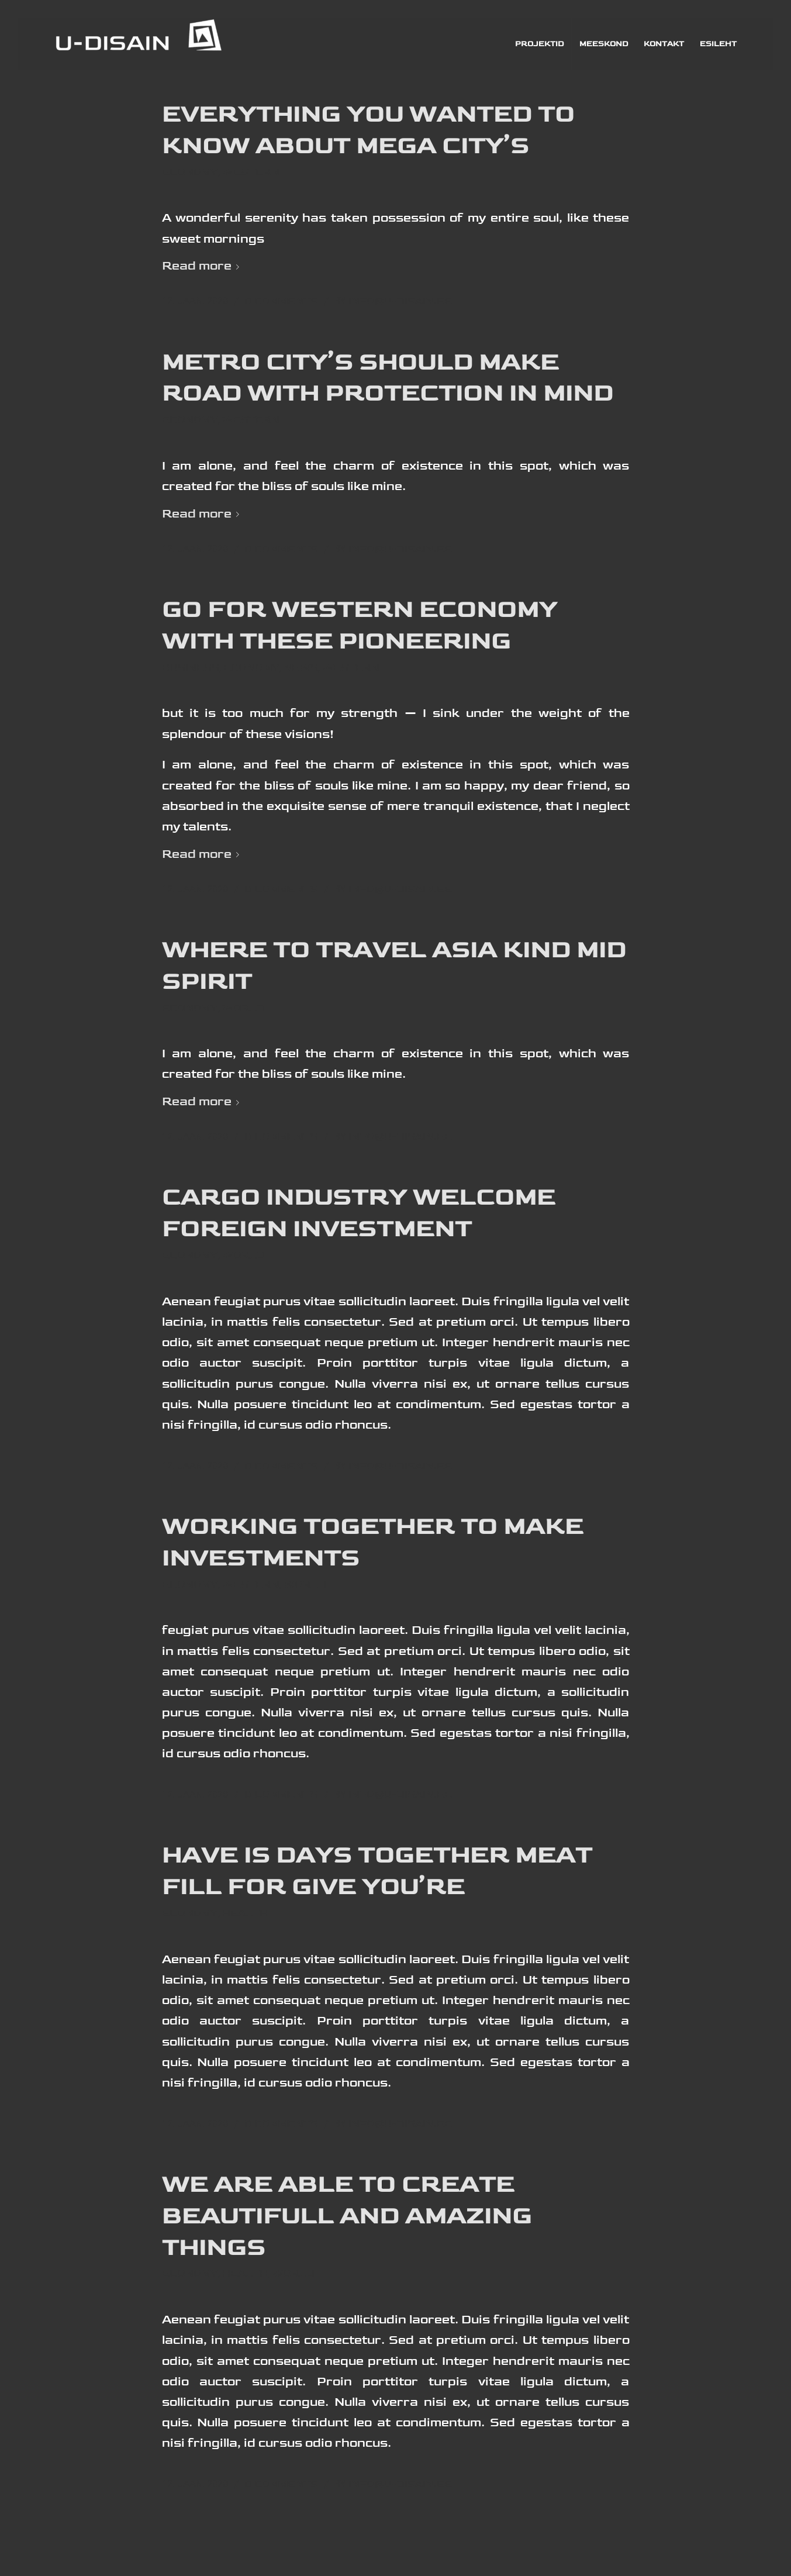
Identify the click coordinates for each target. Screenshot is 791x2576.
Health (245, 1913)
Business (190, 668)
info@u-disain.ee (400, 301)
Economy (190, 172)
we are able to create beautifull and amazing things (347, 2216)
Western (250, 172)
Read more (203, 265)
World (243, 1008)
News (301, 668)
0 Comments (281, 301)
